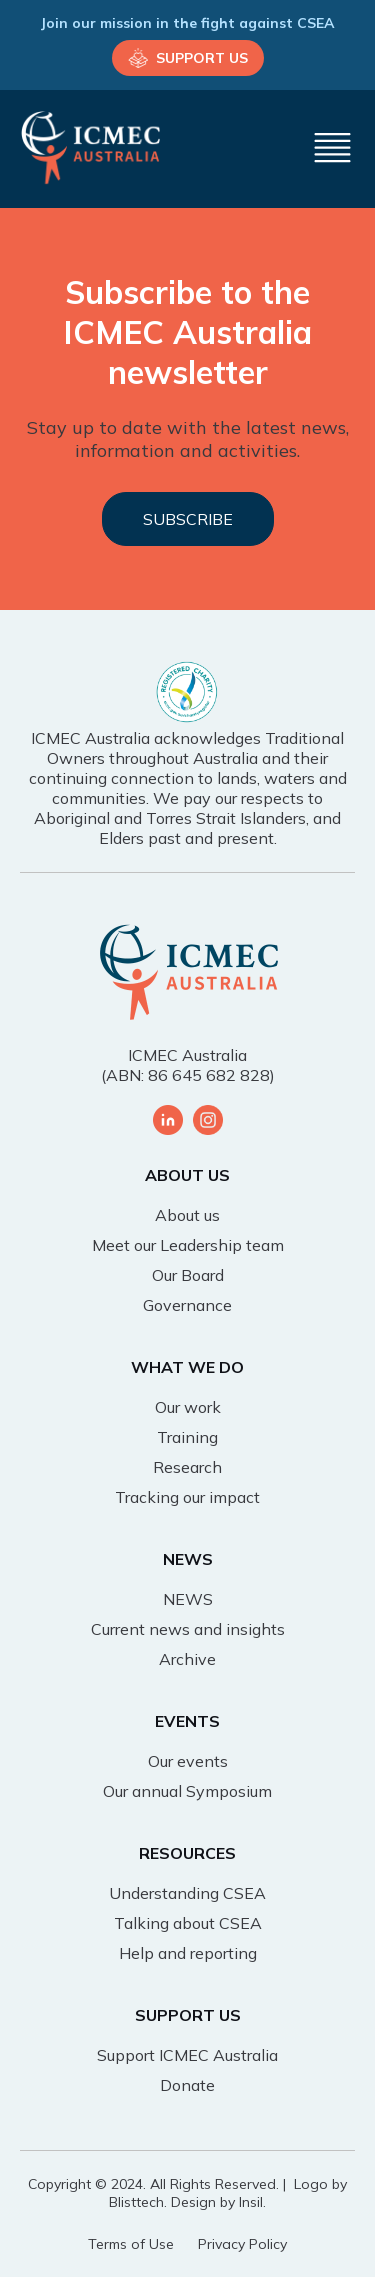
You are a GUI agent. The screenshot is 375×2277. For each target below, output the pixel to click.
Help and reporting (188, 1953)
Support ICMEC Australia (187, 2055)
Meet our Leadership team (188, 1245)
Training (187, 1437)
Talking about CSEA (188, 1923)
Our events (188, 1761)
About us (187, 1215)
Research (187, 1467)
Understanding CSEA (187, 1893)
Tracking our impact (187, 1497)
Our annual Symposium (187, 1791)
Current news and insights (188, 1629)
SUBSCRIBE (188, 519)
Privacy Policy (242, 2244)
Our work (188, 1407)
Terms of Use (131, 2244)
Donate (187, 2085)
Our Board (188, 1275)
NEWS (188, 1599)
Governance (187, 1305)
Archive (187, 1659)
